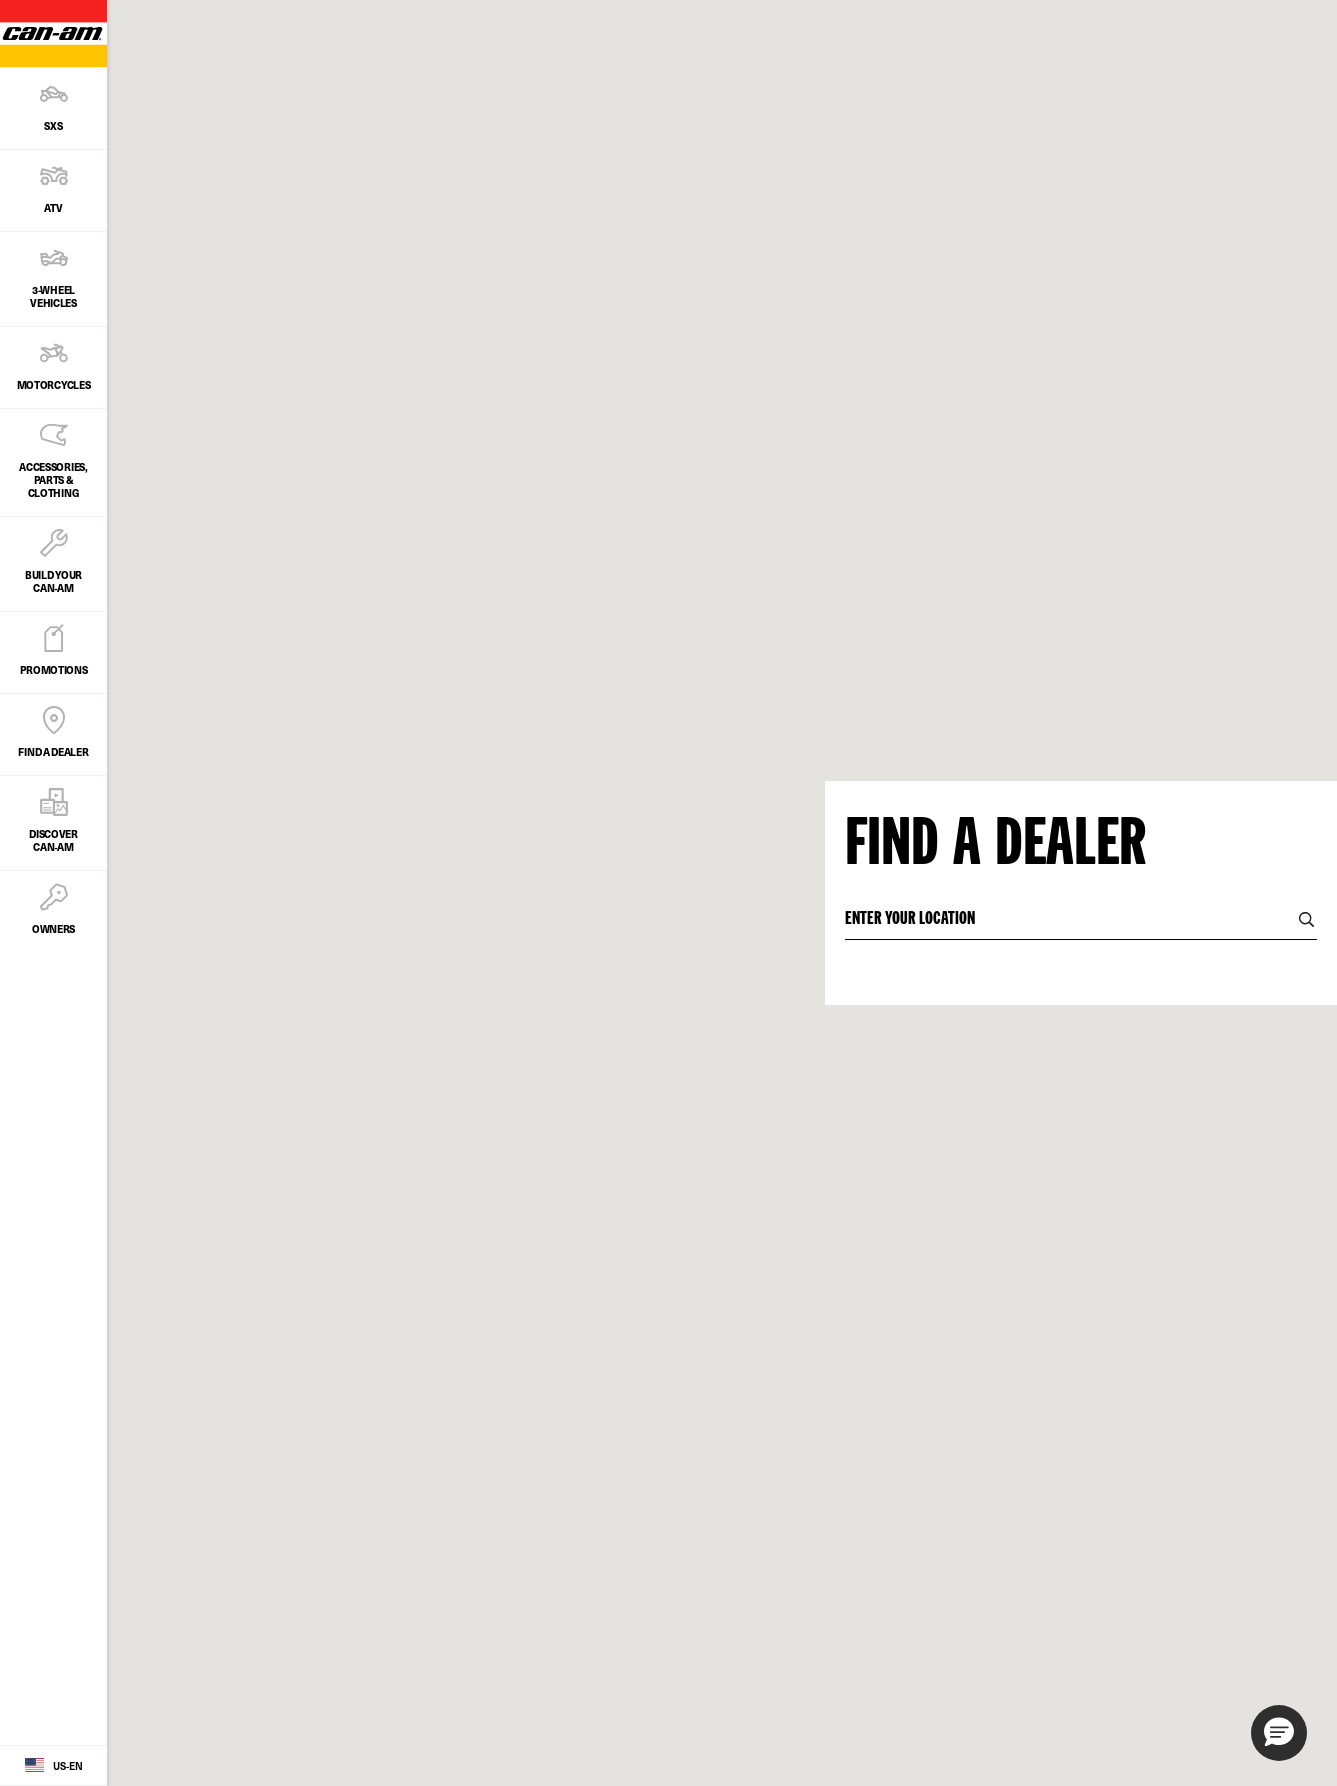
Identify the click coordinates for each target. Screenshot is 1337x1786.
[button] (1279, 1733)
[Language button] (53, 1766)
